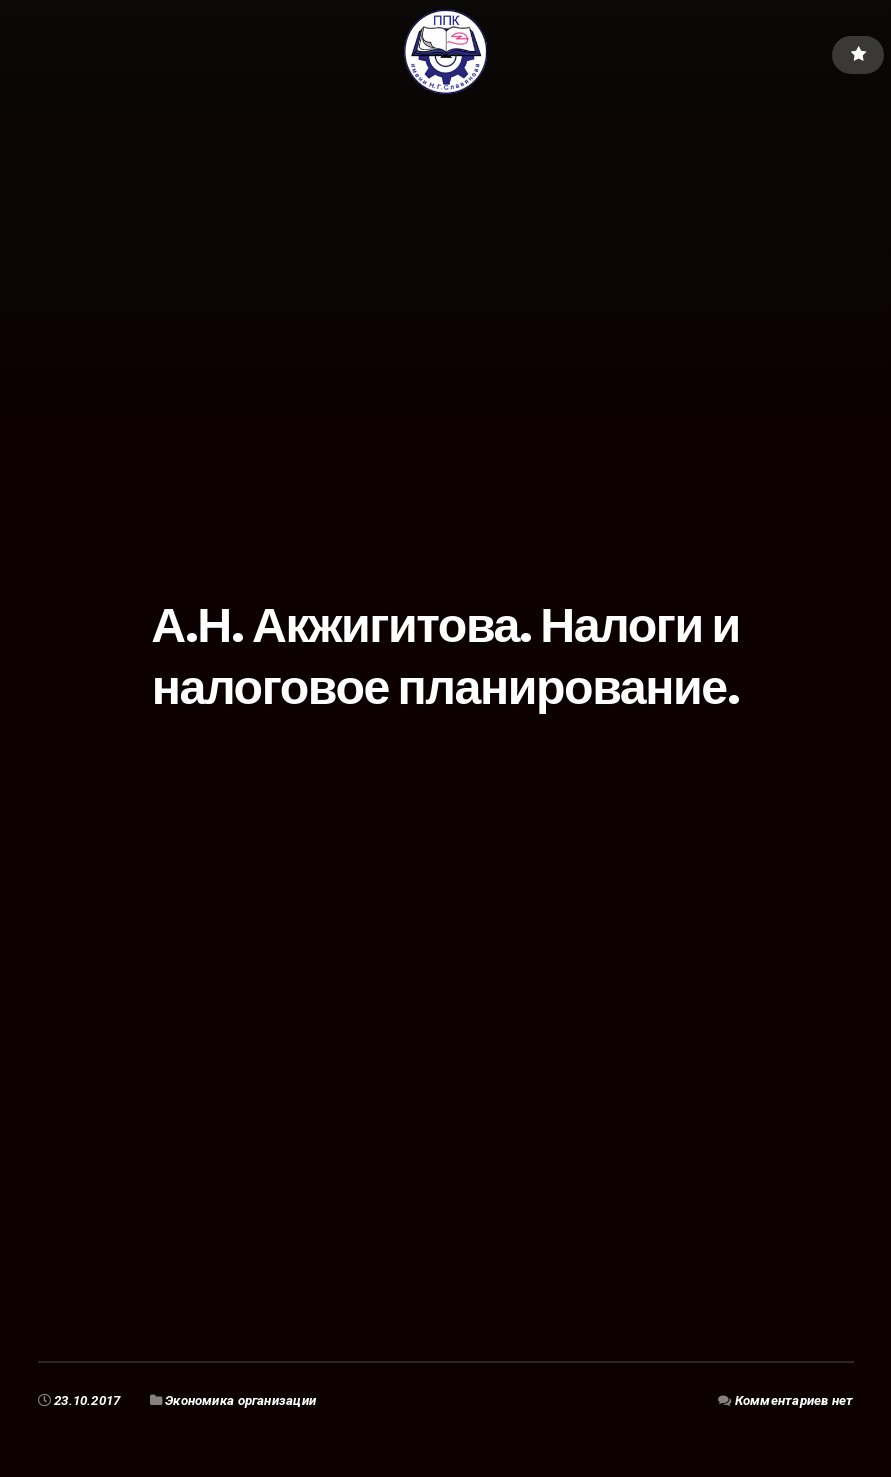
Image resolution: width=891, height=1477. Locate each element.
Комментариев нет (794, 1400)
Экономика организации (240, 1400)
